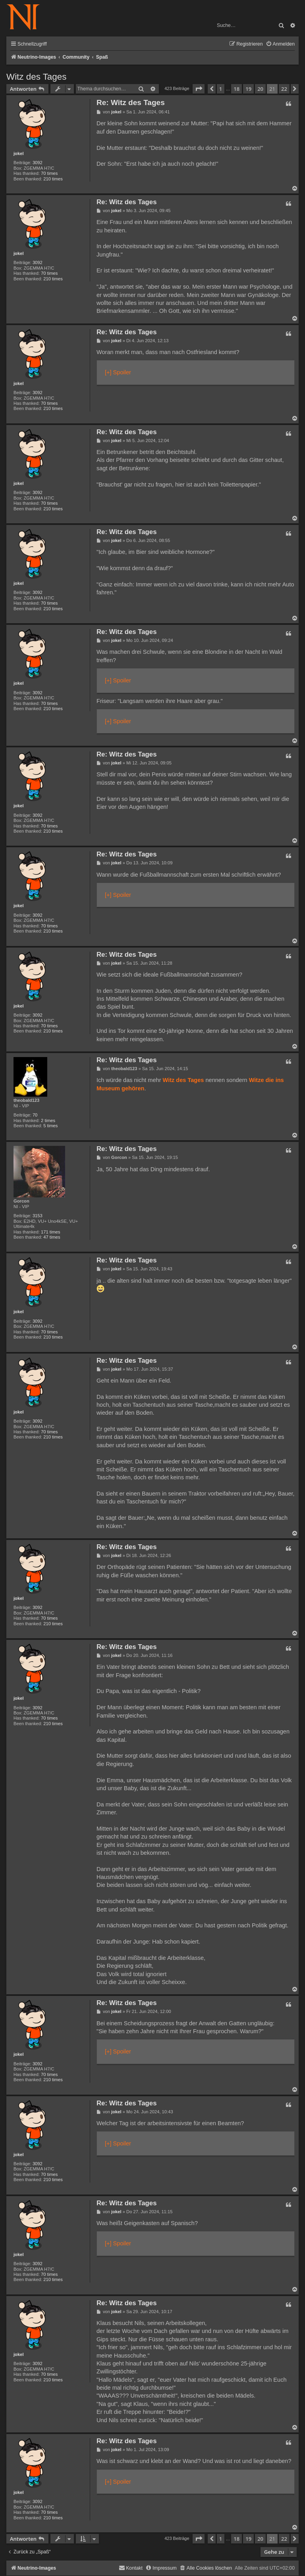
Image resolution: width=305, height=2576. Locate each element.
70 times (49, 173)
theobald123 (26, 1100)
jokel (19, 153)
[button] (199, 89)
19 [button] (248, 88)
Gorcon (21, 1201)
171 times (50, 1232)
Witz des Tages (36, 77)
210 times (53, 178)
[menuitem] (280, 44)
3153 (37, 1215)
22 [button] (284, 88)
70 (35, 1115)
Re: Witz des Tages (131, 102)
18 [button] (236, 88)
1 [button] (220, 88)
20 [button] (260, 88)
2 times (48, 1120)
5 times (50, 1125)
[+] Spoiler (118, 372)
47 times (51, 1237)
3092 (37, 162)
